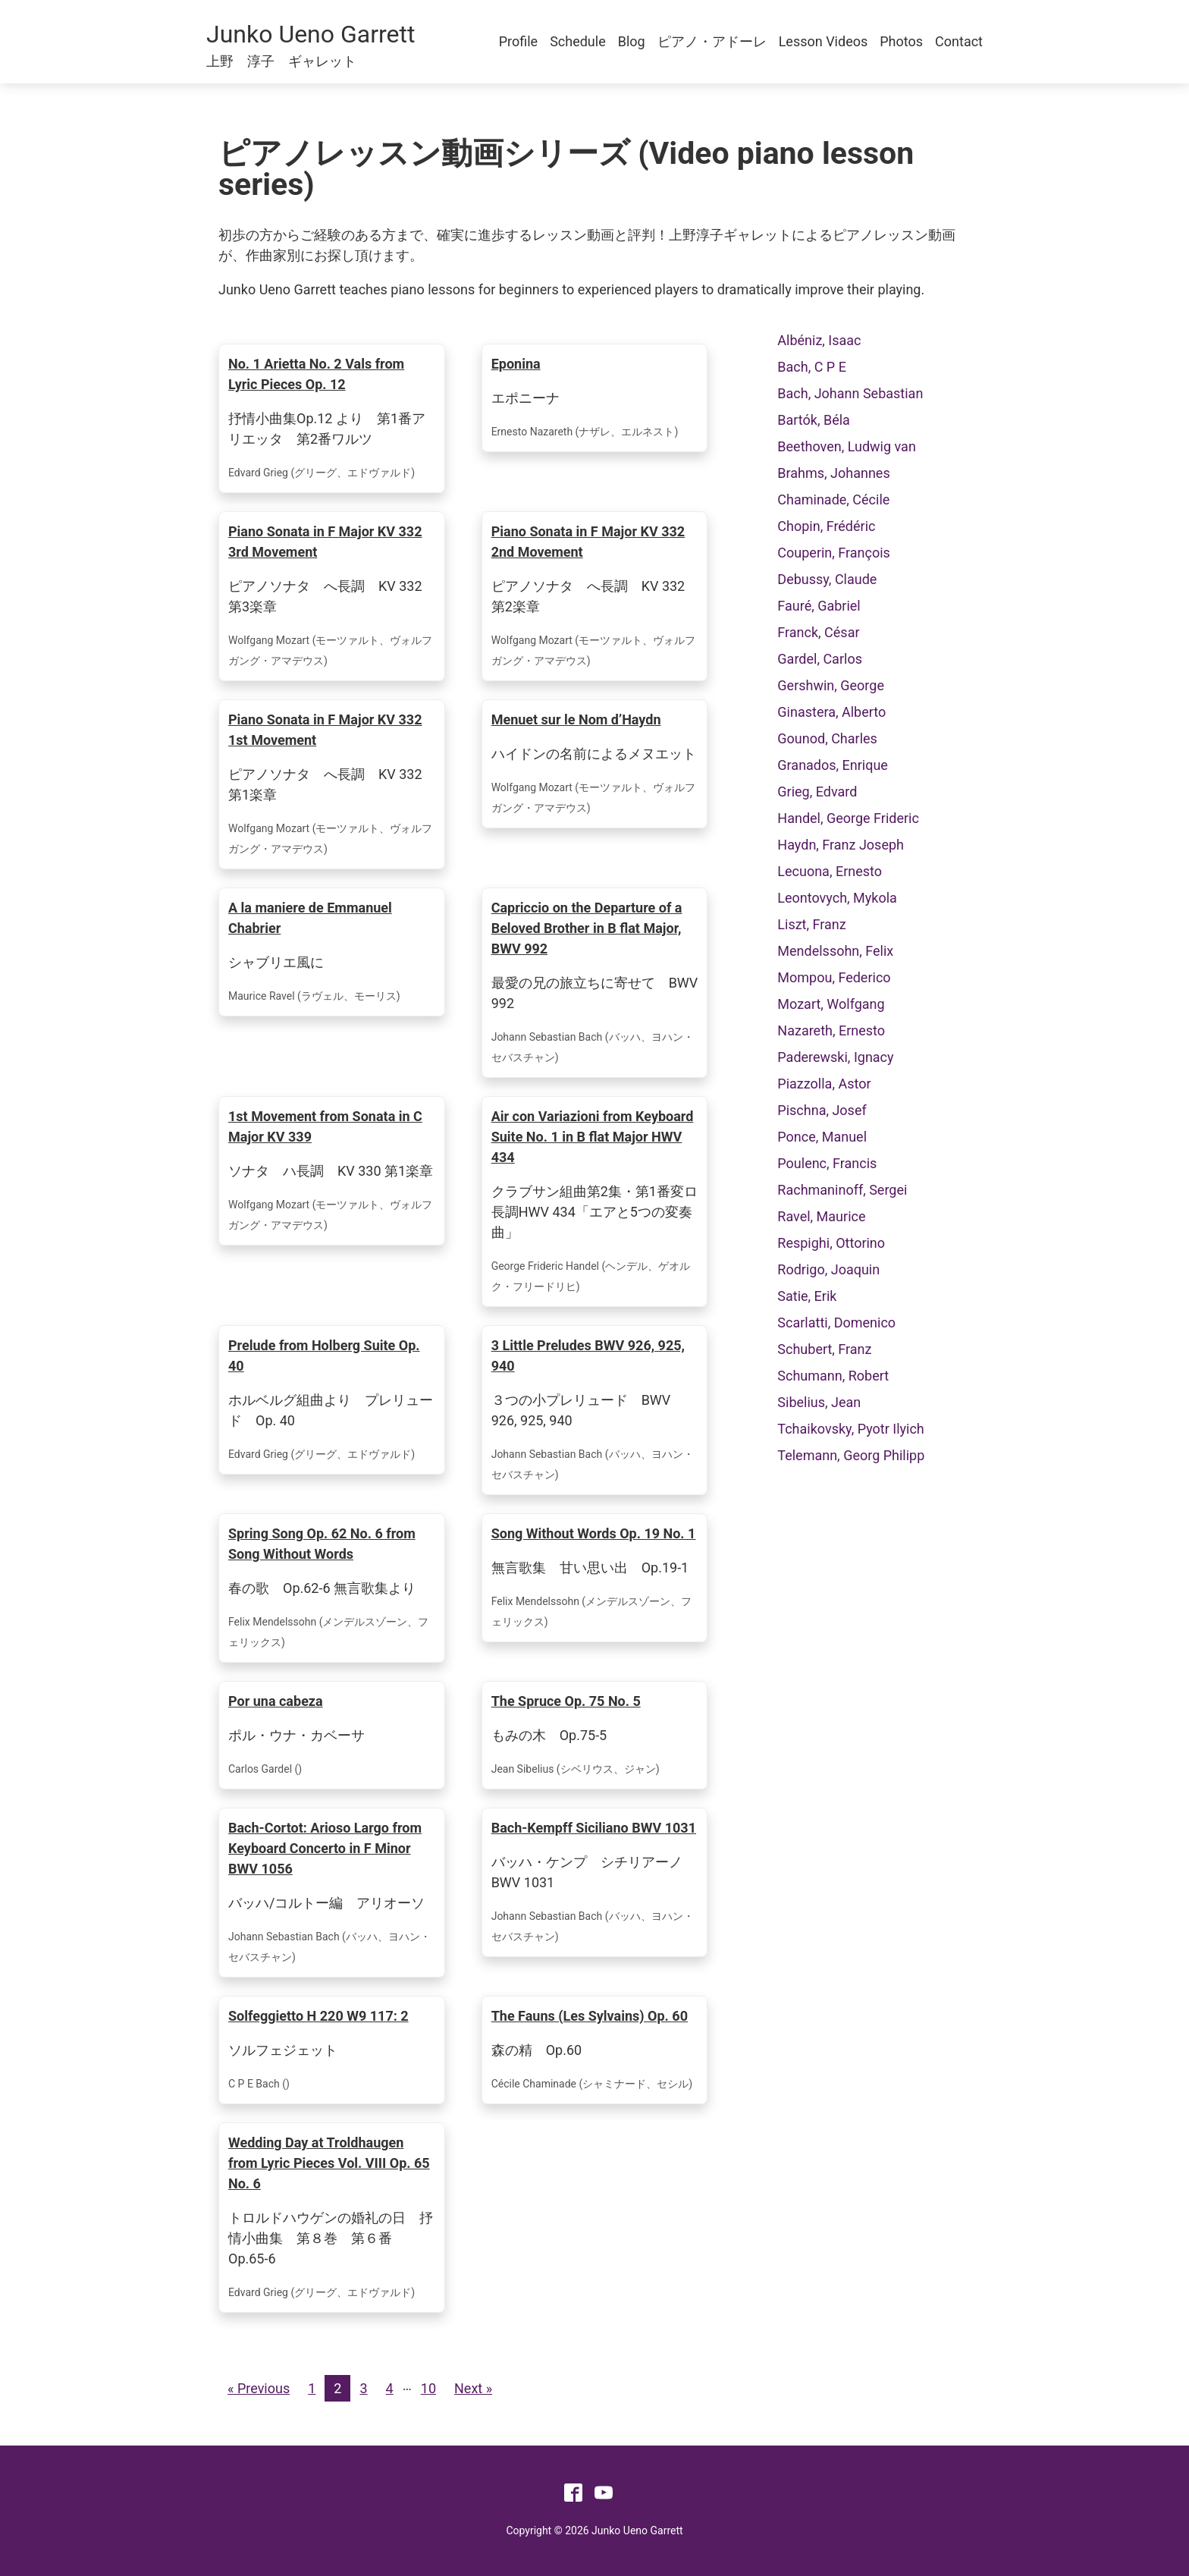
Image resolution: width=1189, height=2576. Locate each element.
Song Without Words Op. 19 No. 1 (593, 1533)
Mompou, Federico (833, 977)
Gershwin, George (830, 685)
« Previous (258, 2388)
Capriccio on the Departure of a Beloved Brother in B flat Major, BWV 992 (586, 928)
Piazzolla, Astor (824, 1084)
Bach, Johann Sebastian (850, 393)
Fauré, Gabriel (818, 606)
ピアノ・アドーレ (712, 41)
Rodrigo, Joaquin (828, 1269)
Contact (959, 41)
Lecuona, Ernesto (829, 871)
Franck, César (818, 632)
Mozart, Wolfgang (830, 1004)
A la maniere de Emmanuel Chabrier (310, 918)
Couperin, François (833, 553)
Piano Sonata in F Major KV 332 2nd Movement (588, 541)
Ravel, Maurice (821, 1216)
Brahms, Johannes (833, 473)
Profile (518, 41)
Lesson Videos (823, 41)
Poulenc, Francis (827, 1163)
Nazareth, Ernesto (831, 1030)
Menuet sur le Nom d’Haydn (576, 719)
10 (428, 2388)
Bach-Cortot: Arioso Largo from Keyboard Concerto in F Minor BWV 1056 (325, 1848)
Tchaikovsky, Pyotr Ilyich (850, 1429)
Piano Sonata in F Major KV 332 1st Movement (325, 730)
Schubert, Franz (824, 1349)
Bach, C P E (811, 367)
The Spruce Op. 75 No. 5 (566, 1701)
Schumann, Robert (833, 1376)
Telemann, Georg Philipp (850, 1455)
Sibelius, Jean (819, 1402)
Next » (473, 2388)
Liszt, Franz (811, 924)
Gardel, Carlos (819, 659)
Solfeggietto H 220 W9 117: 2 (318, 2016)
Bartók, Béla (813, 420)
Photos (901, 41)
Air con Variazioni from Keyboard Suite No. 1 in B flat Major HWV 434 (592, 1136)
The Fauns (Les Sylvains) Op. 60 (589, 2016)
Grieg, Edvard (817, 792)
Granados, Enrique (832, 765)
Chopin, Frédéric (826, 526)
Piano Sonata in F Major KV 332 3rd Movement (325, 541)
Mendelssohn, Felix (835, 951)
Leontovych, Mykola (837, 898)
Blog (631, 41)
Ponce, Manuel (822, 1137)
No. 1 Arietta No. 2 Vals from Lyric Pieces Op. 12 (316, 374)
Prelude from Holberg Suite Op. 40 (324, 1355)
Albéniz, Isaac (819, 340)
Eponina (516, 364)
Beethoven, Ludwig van (846, 446)
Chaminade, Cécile (833, 499)
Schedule (578, 41)
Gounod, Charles (827, 738)
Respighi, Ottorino (831, 1243)
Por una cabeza (275, 1701)
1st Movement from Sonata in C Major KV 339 (325, 1126)
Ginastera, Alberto (831, 712)
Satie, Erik (806, 1296)
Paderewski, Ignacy (835, 1057)
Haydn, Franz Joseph (840, 845)
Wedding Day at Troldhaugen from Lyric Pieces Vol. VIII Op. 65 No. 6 (329, 2163)
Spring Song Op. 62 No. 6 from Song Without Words (322, 1543)
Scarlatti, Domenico (836, 1322)
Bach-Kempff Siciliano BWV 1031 (593, 1828)
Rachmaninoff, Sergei (842, 1190)
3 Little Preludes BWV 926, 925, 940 (588, 1355)
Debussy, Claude (827, 579)
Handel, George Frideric (848, 818)
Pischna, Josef (821, 1110)
